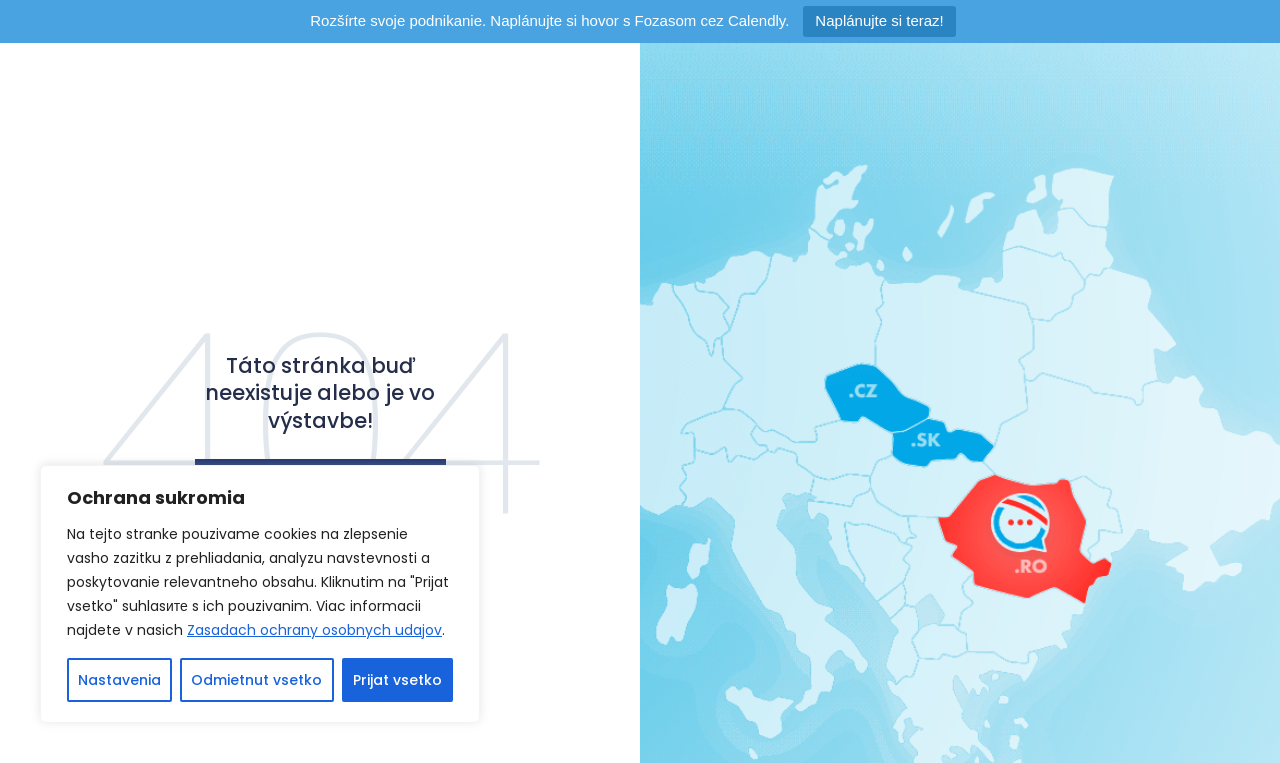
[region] (260, 594)
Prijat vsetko (397, 680)
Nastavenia (119, 680)
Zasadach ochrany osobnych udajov (314, 630)
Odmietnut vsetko (256, 680)
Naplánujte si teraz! (879, 20)
